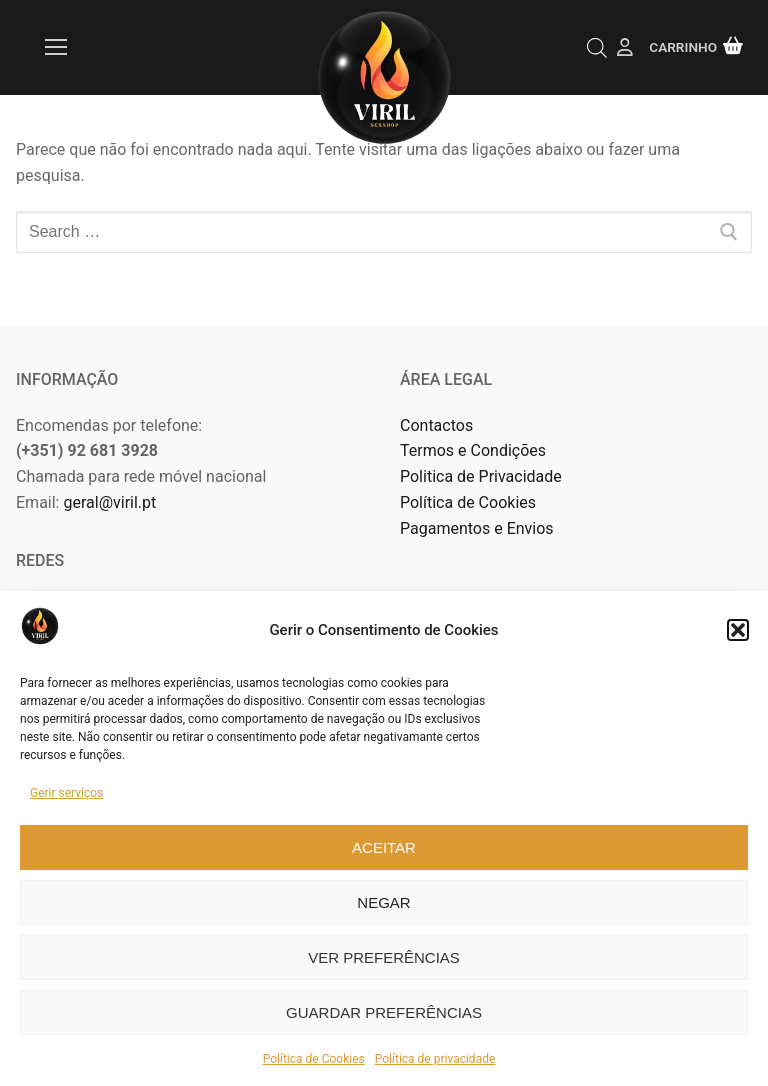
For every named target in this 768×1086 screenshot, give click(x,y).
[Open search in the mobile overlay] (597, 47)
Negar (383, 902)
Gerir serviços (66, 793)
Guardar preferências (384, 1012)
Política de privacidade (435, 1059)
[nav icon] (56, 48)
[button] (738, 630)
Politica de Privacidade (483, 476)
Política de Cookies (314, 1059)
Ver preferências (384, 957)
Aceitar (384, 847)
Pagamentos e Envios (477, 528)
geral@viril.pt (109, 502)
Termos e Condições (475, 450)
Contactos (436, 425)
